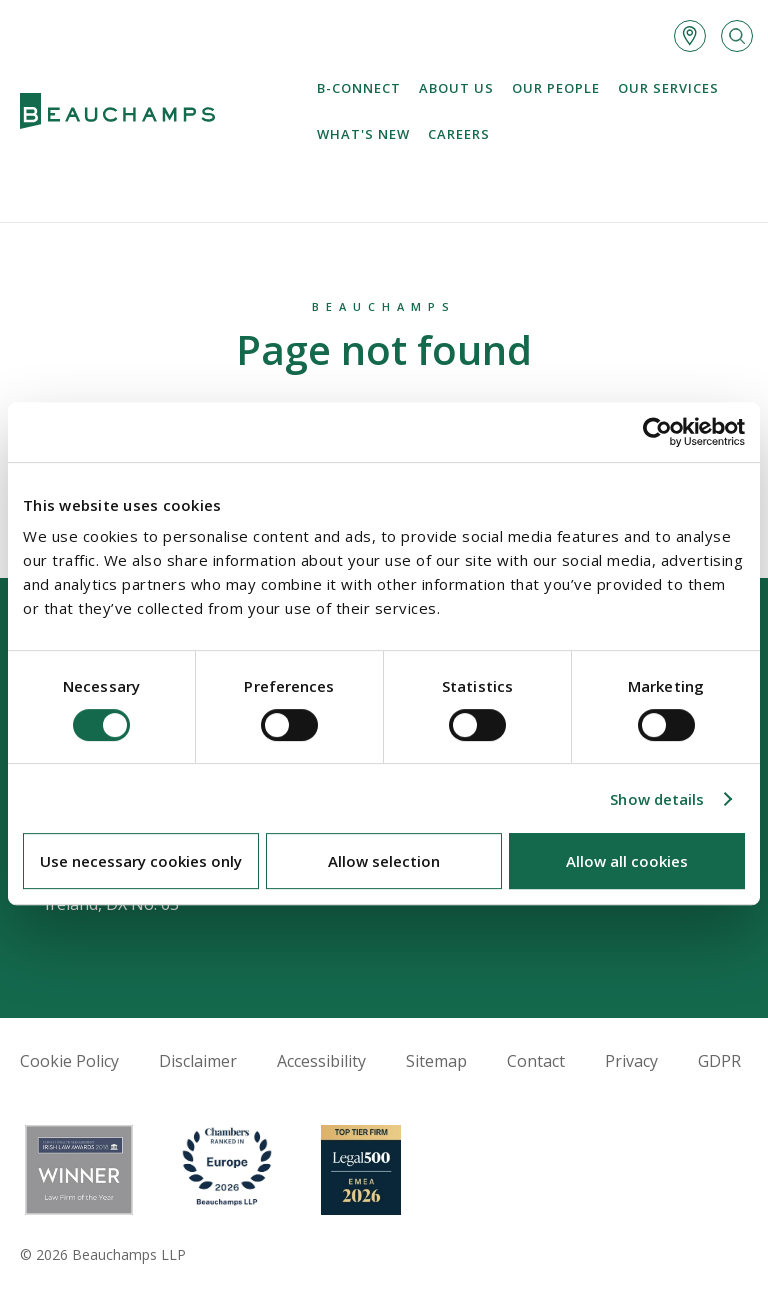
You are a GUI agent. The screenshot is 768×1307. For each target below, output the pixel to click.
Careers (459, 134)
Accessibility (321, 1061)
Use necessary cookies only (141, 861)
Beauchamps (384, 306)
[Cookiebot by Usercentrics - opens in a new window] (657, 432)
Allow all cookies (627, 861)
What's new (363, 134)
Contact (536, 1061)
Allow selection (384, 861)
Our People (556, 88)
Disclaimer (198, 1061)
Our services (668, 88)
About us (456, 88)
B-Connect (359, 88)
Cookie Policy (69, 1061)
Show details (657, 799)
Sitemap (436, 1061)
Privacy (631, 1061)
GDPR (719, 1061)
